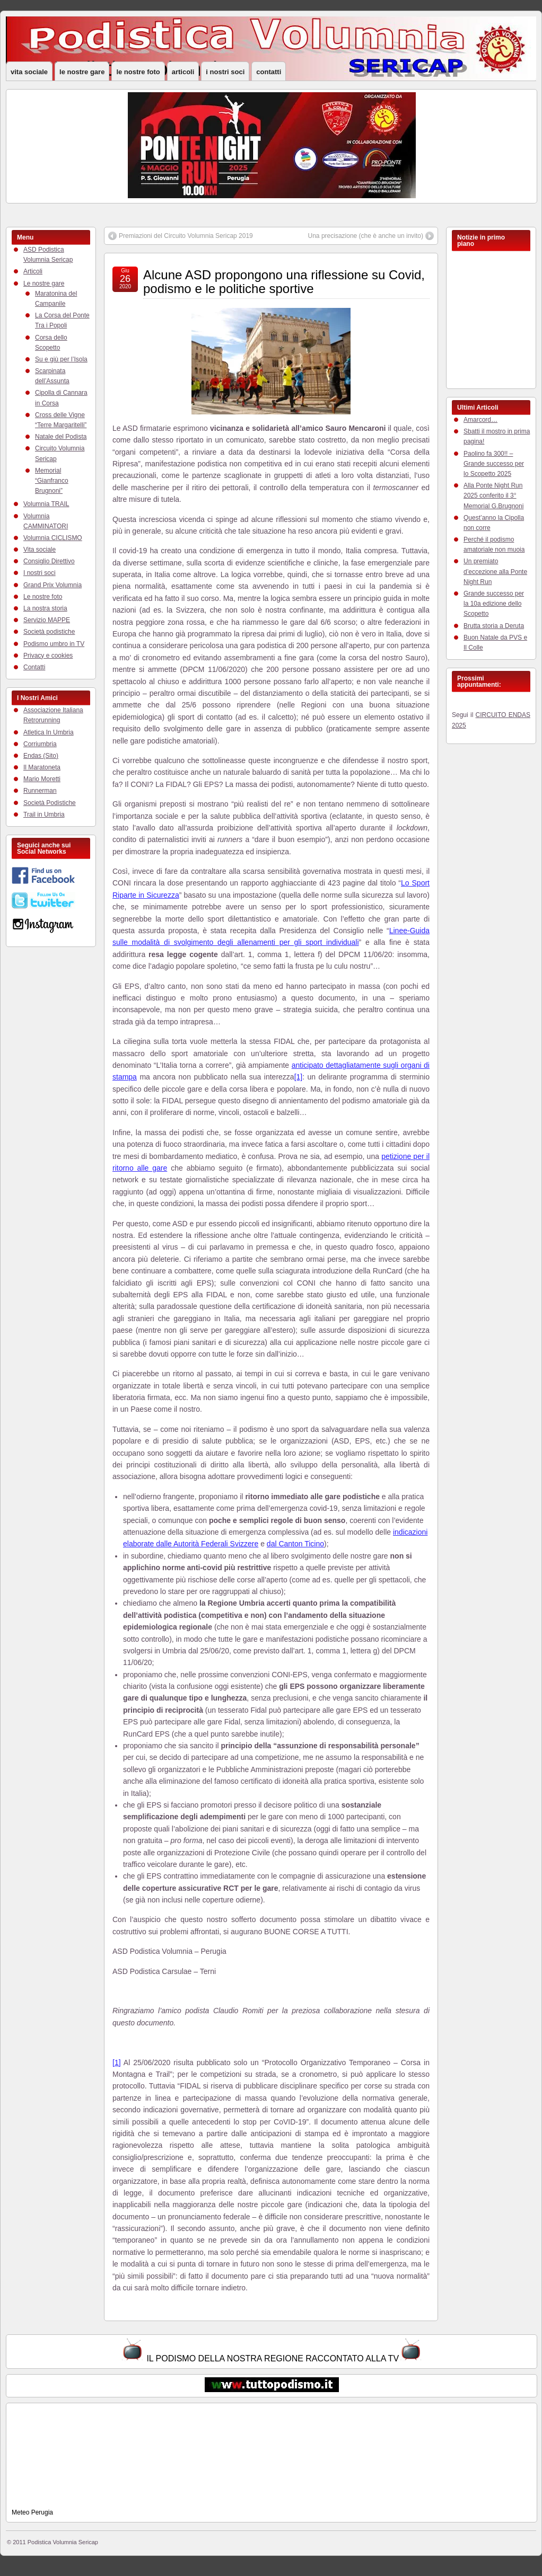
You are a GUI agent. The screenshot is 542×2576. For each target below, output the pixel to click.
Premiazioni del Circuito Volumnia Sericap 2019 (186, 236)
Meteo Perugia (32, 2512)
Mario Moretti (41, 779)
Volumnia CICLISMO (52, 538)
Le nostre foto (138, 72)
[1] (298, 1077)
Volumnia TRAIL (46, 504)
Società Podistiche (49, 803)
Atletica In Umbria (48, 732)
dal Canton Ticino (295, 1543)
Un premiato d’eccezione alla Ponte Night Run (495, 571)
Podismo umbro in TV (53, 644)
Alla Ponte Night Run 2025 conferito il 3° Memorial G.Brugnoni (493, 495)
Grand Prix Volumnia (52, 585)
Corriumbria (40, 744)
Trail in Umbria (44, 814)
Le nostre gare (81, 72)
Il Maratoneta (41, 767)
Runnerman (40, 790)
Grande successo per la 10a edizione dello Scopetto (494, 603)
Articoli (183, 72)
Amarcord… (480, 419)
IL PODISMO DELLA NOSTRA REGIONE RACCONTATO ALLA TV (272, 2358)
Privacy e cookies (48, 655)
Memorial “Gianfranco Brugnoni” (51, 480)
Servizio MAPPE (46, 620)
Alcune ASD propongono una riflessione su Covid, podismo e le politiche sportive (284, 282)
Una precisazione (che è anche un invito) (365, 236)
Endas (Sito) (40, 755)
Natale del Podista (60, 436)
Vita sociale (29, 72)
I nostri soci (225, 72)
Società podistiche (49, 631)
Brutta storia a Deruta (494, 626)
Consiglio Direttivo (49, 561)
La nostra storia (45, 608)
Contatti (268, 72)
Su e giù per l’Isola (61, 359)
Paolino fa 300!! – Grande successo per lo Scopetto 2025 (494, 463)
